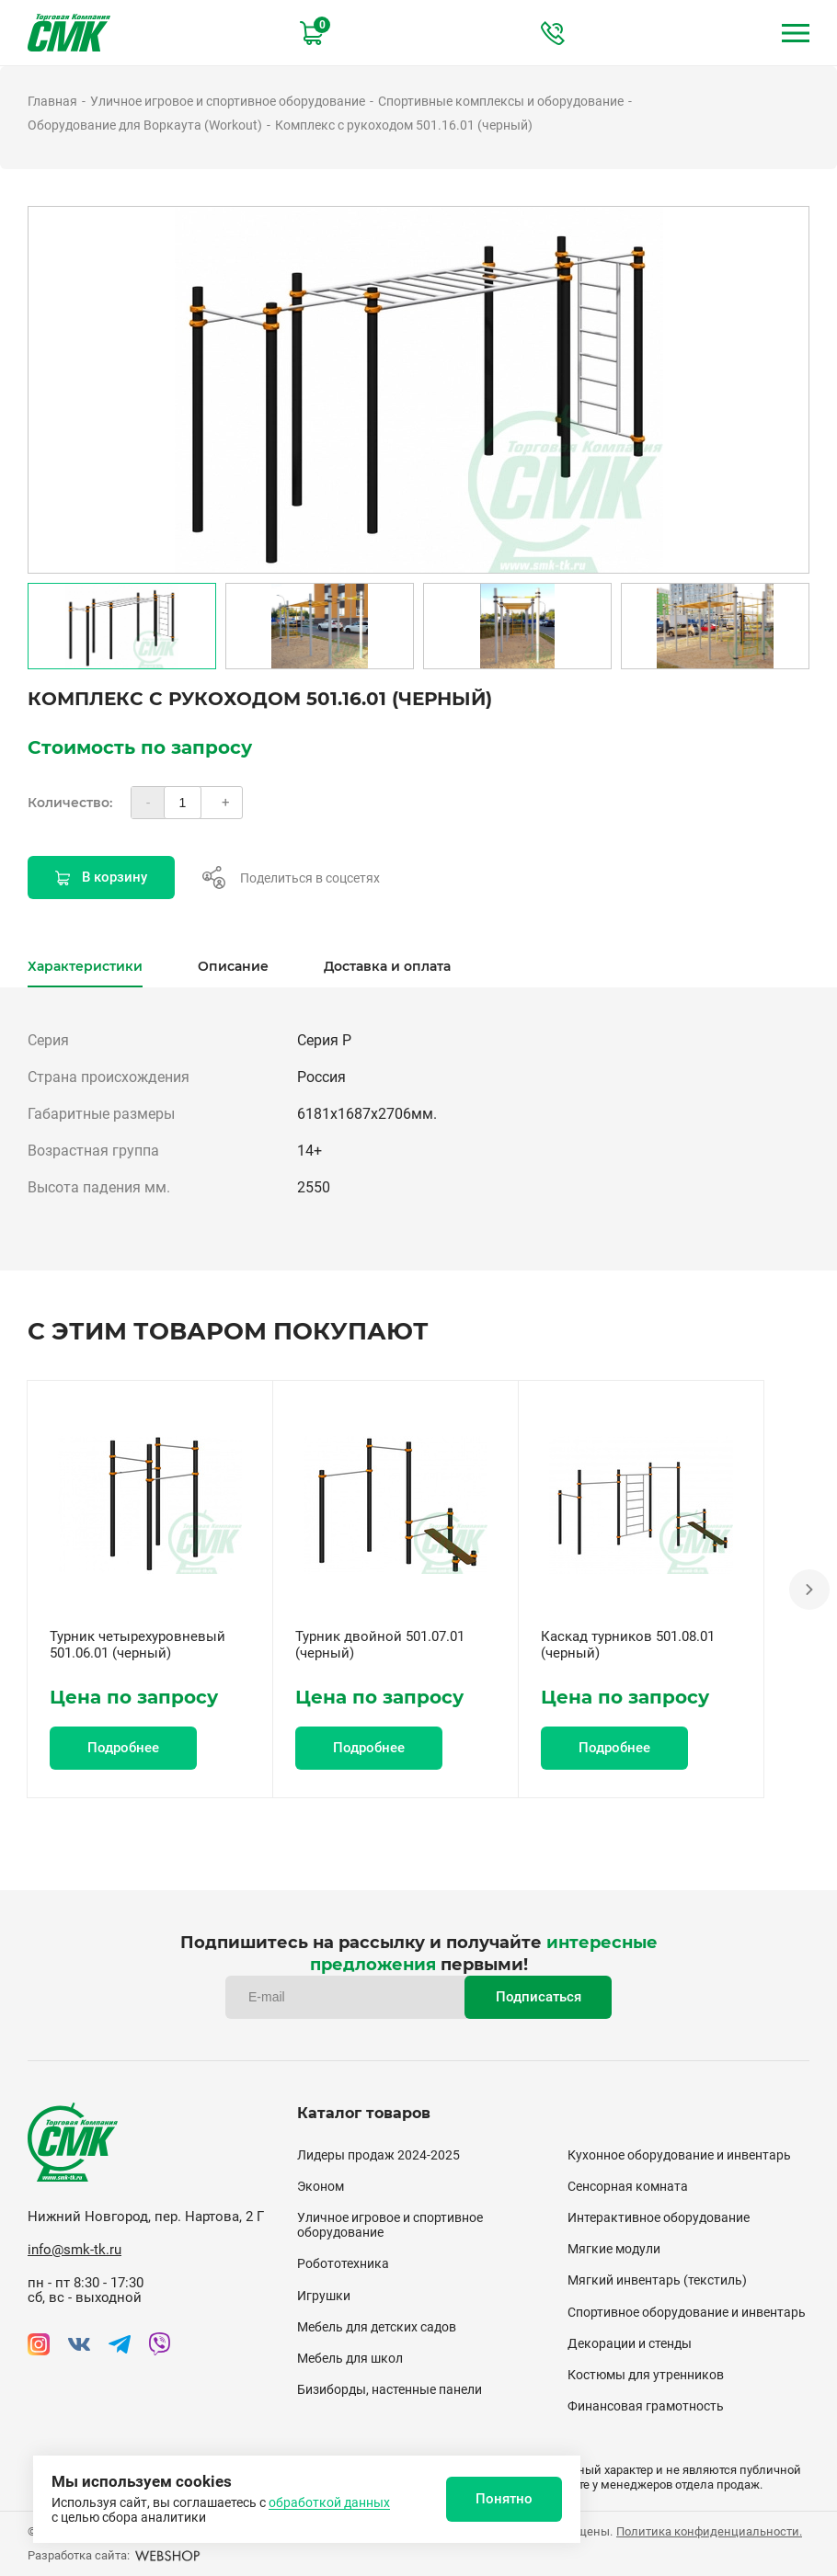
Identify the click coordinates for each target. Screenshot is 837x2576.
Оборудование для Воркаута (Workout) (145, 125)
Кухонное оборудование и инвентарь (679, 2155)
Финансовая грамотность (646, 2406)
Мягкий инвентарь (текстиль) (657, 2280)
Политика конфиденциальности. (709, 2531)
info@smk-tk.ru (74, 2249)
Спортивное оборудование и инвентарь (687, 2312)
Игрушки (323, 2295)
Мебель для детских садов (376, 2327)
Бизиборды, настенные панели (389, 2389)
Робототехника (343, 2263)
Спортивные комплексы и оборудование (501, 101)
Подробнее (123, 1747)
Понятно (504, 2499)
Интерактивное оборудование (659, 2217)
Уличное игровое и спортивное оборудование (227, 101)
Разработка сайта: (114, 2555)
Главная (52, 101)
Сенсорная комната (628, 2186)
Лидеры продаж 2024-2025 (378, 2155)
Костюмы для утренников (646, 2374)
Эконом (320, 2186)
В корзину (101, 877)
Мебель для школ (350, 2358)
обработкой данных (329, 2502)
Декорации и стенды (630, 2343)
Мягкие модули (614, 2248)
